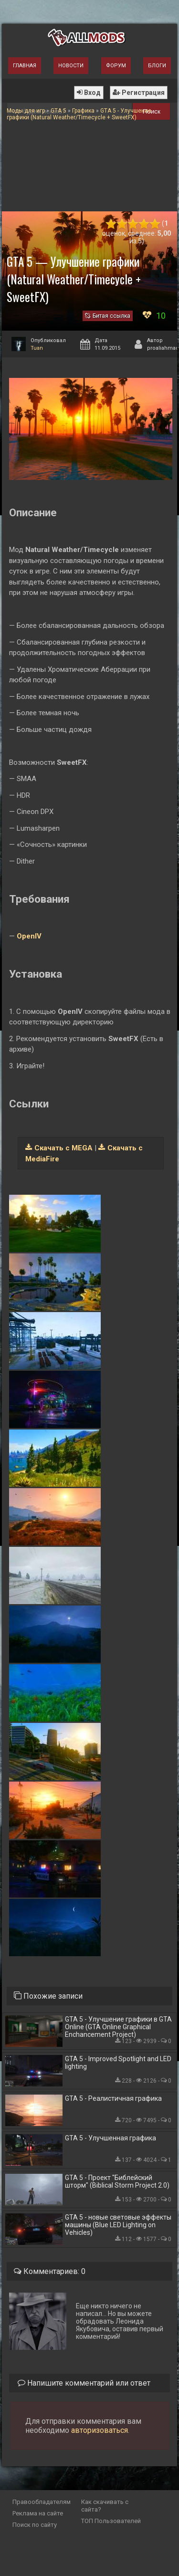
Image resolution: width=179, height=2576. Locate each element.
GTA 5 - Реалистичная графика (113, 2098)
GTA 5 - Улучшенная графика (110, 2138)
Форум (116, 66)
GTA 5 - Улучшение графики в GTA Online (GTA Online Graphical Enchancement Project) (118, 2026)
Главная (24, 66)
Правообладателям (41, 2501)
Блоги (157, 66)
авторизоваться (99, 2430)
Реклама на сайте (37, 2513)
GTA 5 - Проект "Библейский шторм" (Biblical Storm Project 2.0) (117, 2181)
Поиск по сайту (34, 2524)
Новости (71, 66)
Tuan (37, 348)
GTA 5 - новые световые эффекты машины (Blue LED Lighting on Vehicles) (118, 2224)
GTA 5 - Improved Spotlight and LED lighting (118, 2062)
